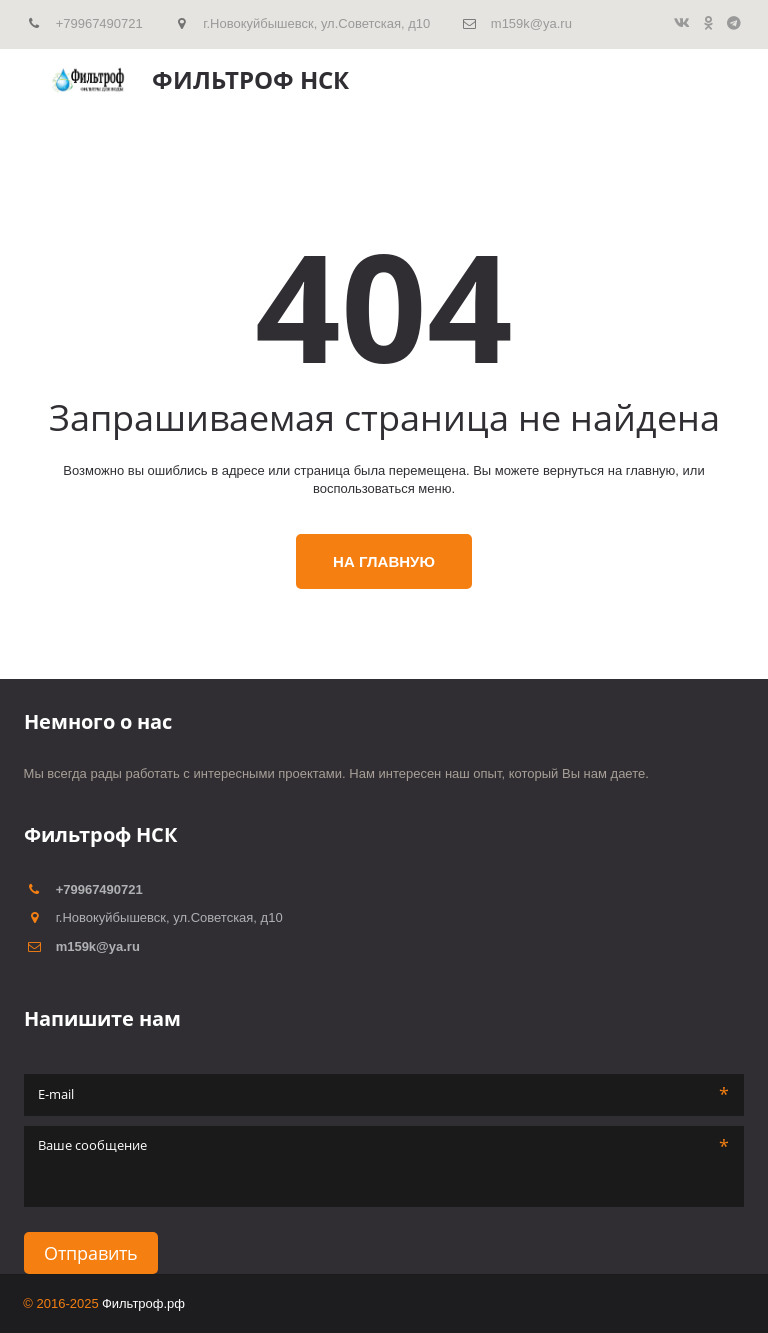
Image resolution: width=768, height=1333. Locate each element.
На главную (384, 561)
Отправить (91, 1253)
